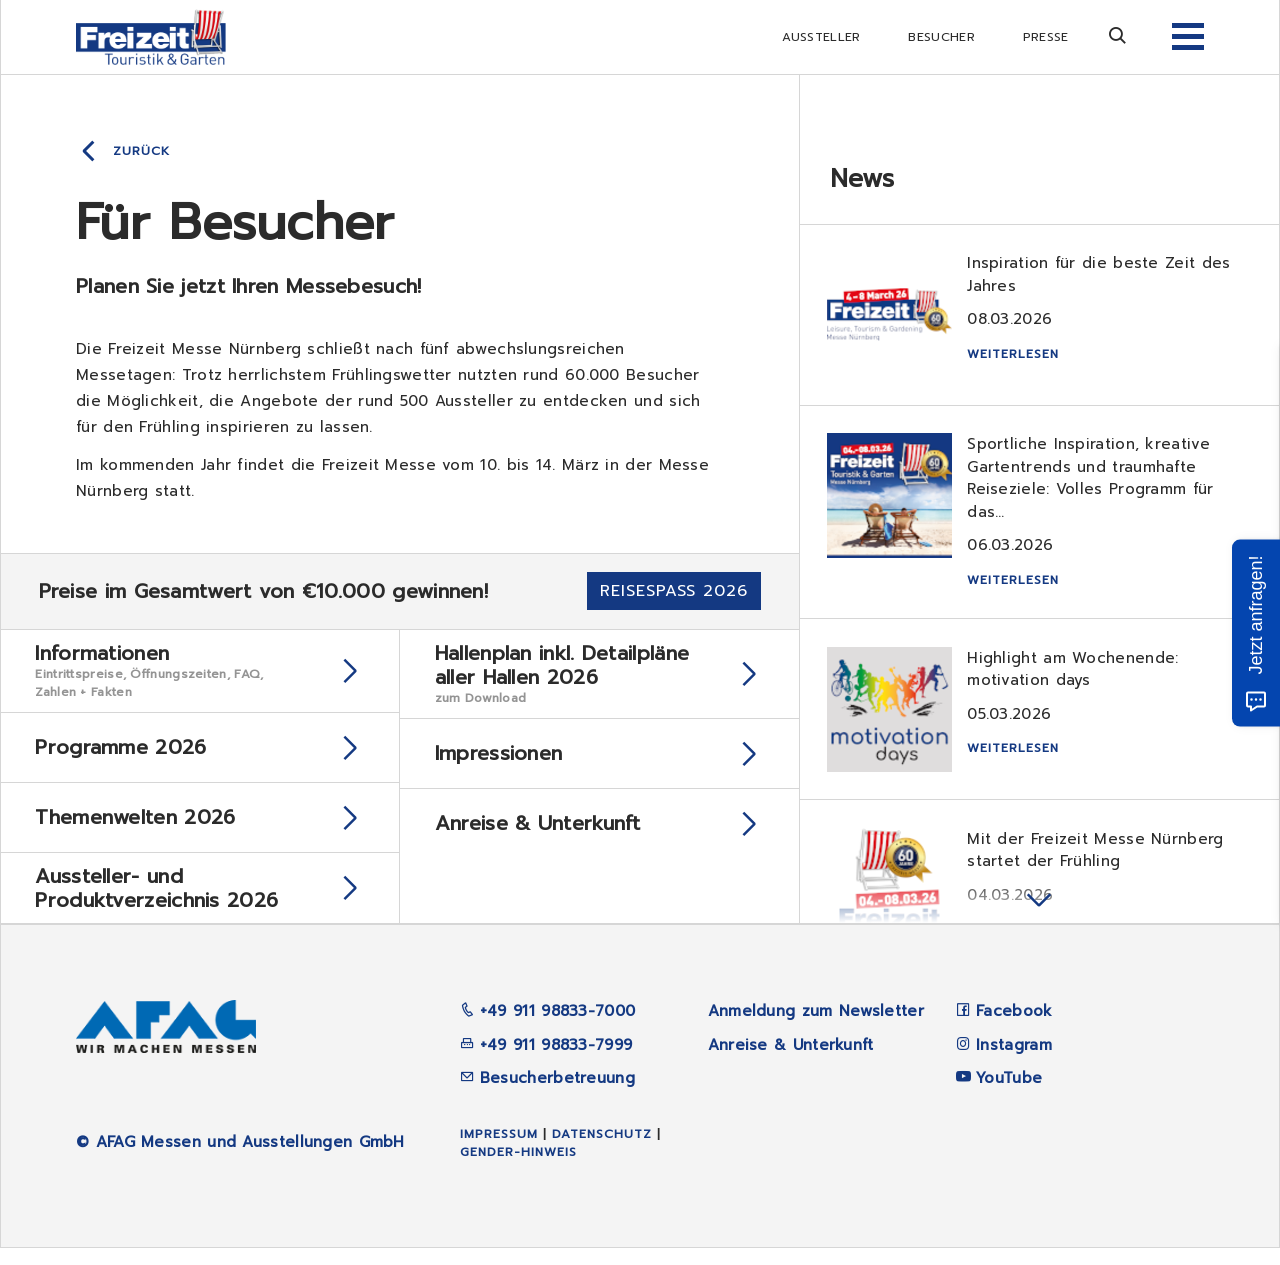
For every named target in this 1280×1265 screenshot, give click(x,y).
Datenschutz (602, 1151)
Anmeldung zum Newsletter (816, 1028)
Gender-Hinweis (518, 1169)
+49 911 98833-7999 (546, 1062)
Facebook (1014, 1028)
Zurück (141, 151)
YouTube (1009, 1095)
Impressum (499, 1151)
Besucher (941, 37)
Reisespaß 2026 (674, 591)
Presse (1046, 37)
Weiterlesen (1016, 357)
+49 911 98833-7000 (548, 1028)
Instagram (1014, 1062)
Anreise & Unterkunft (791, 1062)
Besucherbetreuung (547, 1095)
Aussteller (821, 37)
